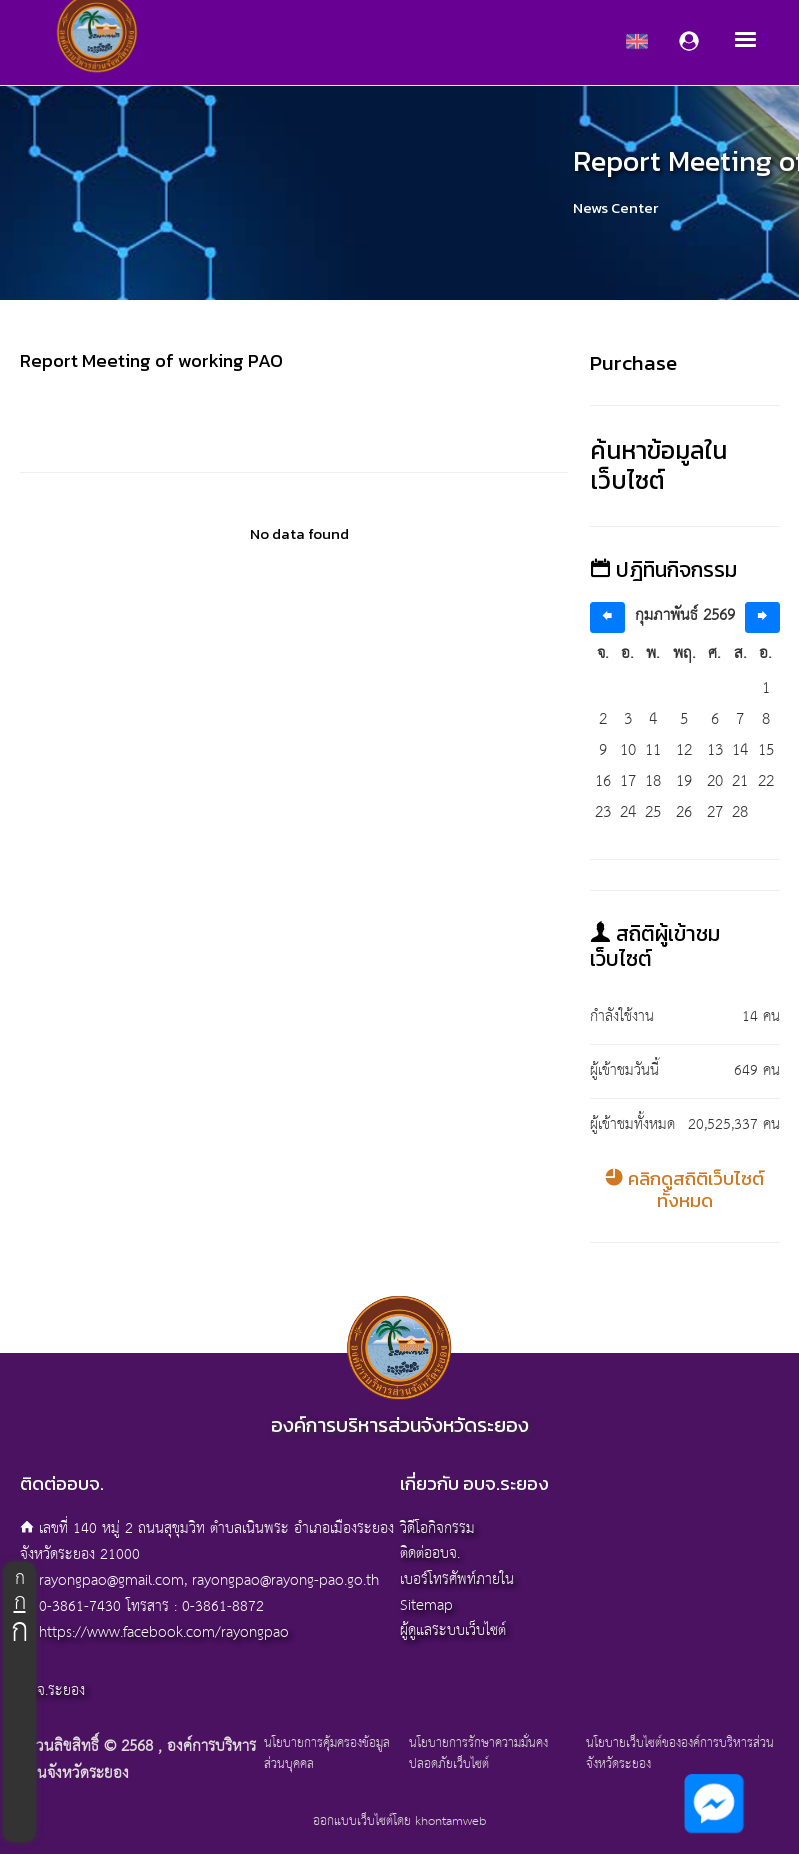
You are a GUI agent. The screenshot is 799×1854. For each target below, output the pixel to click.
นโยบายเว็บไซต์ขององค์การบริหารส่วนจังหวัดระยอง (680, 1755)
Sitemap (426, 1605)
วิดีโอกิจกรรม (437, 1528)
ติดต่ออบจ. (430, 1553)
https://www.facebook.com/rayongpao (164, 1632)
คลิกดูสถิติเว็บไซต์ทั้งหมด (684, 1189)
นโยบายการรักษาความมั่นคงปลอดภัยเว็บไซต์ (478, 1755)
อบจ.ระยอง (52, 1690)
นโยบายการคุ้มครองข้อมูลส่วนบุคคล (327, 1755)
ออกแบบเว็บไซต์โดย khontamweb (399, 1821)
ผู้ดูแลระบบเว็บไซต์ (453, 1630)
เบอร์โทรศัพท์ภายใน (457, 1579)
